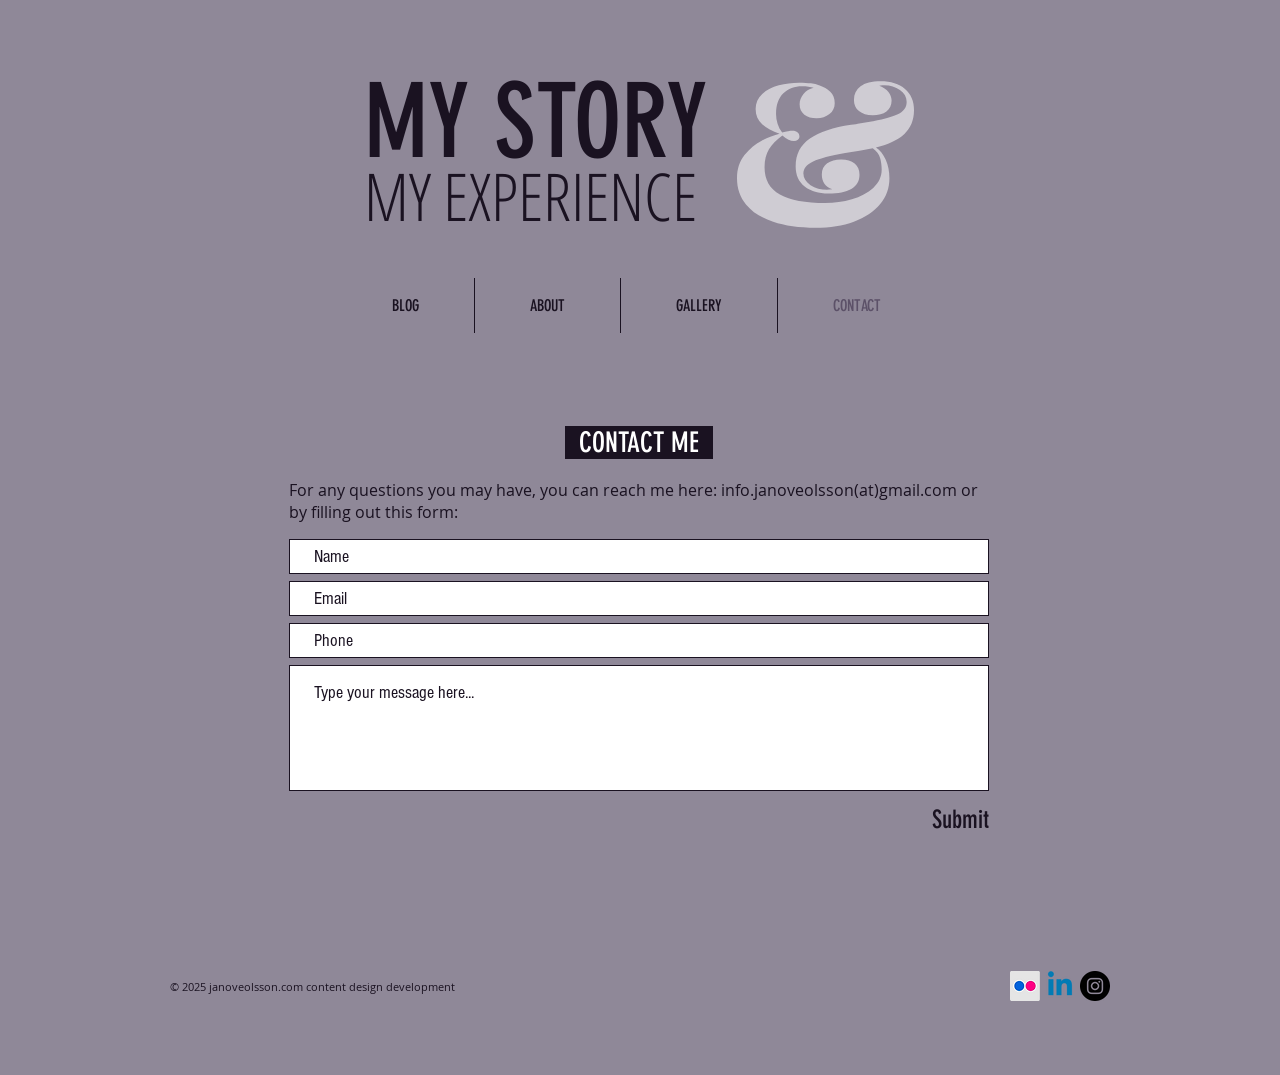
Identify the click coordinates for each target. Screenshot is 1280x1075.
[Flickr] (1025, 986)
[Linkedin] (1060, 986)
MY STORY (536, 122)
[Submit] (896, 819)
